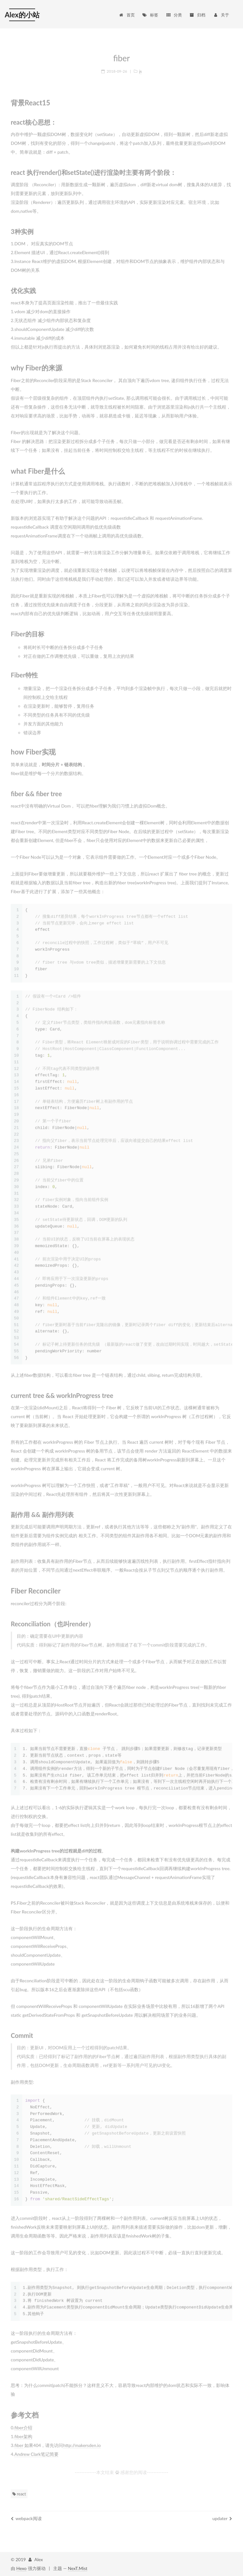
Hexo (21, 2568)
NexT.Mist (77, 2568)
